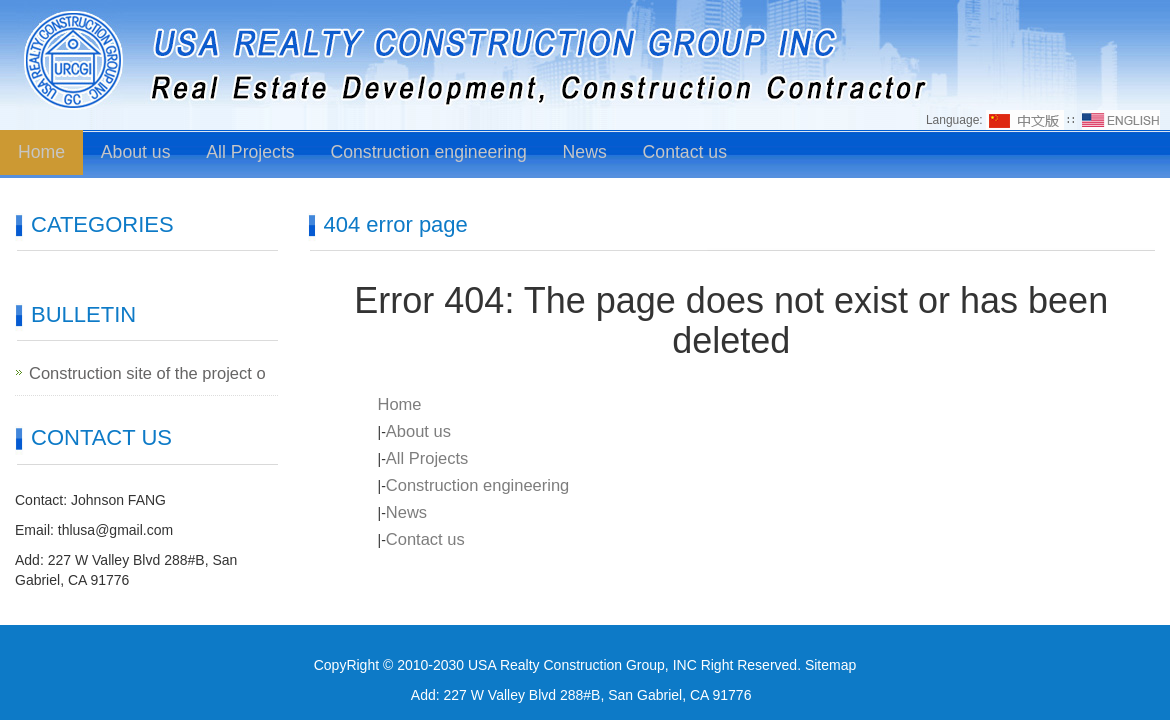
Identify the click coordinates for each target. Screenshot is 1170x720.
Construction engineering (415, 153)
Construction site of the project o (129, 373)
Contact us (662, 153)
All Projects (246, 153)
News (564, 153)
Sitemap (830, 664)
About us (134, 153)
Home (41, 153)
